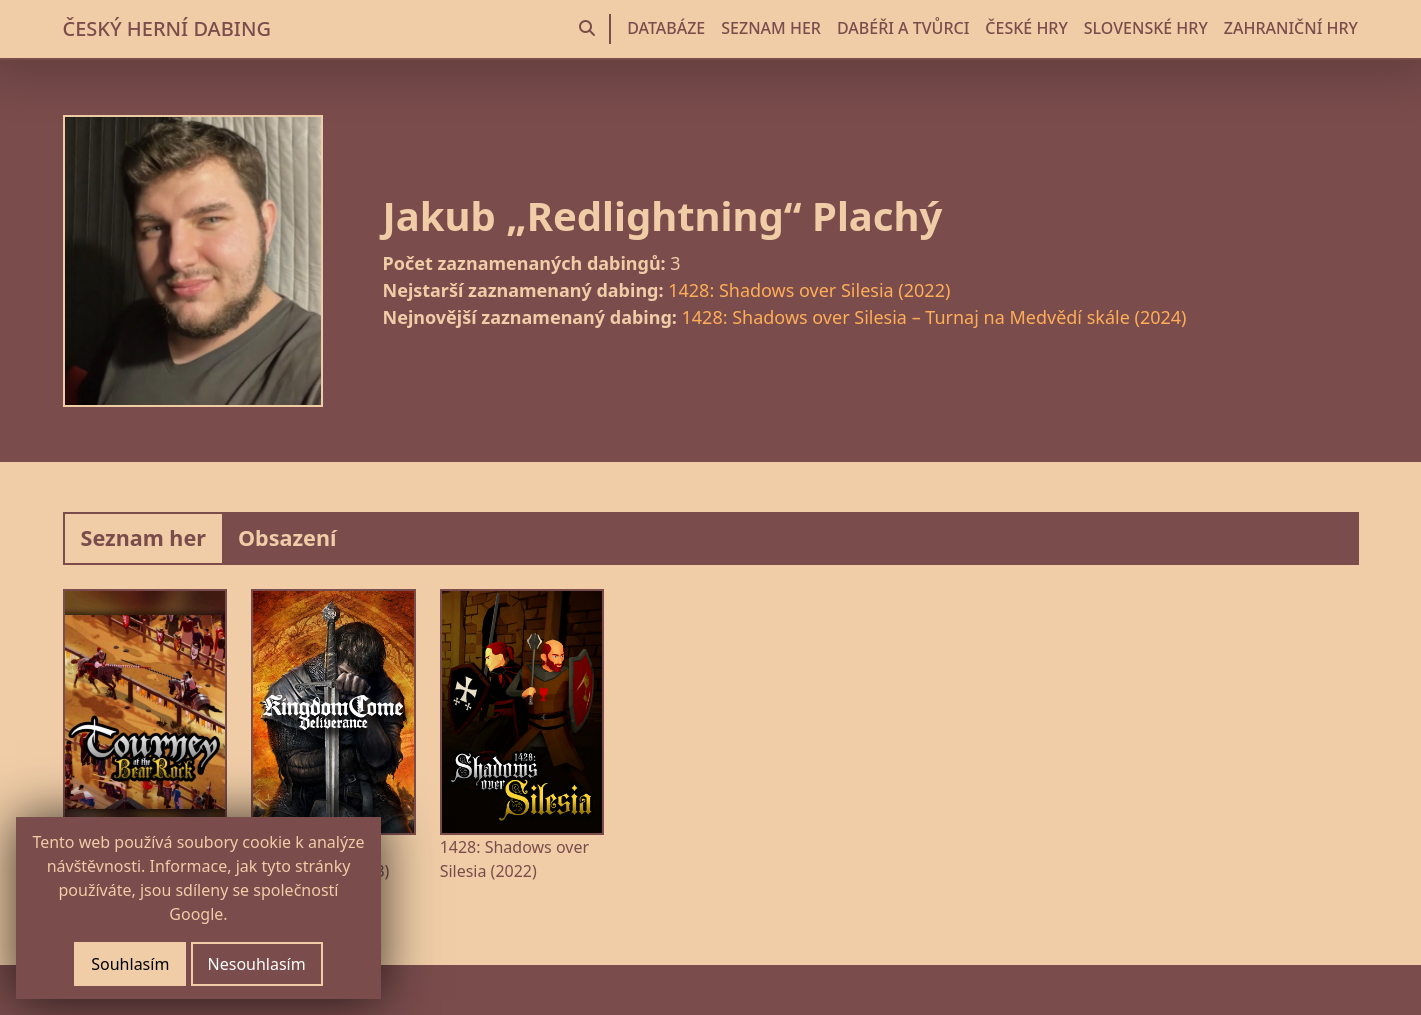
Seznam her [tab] (143, 537)
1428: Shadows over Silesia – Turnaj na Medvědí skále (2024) (934, 317)
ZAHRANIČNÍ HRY (1291, 28)
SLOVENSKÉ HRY (1146, 28)
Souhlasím (130, 964)
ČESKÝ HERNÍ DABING (167, 28)
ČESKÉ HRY (1026, 28)
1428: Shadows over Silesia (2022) (809, 290)
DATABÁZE (666, 28)
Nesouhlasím (257, 964)
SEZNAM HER (771, 28)
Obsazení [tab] (287, 537)
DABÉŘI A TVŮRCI (903, 28)
